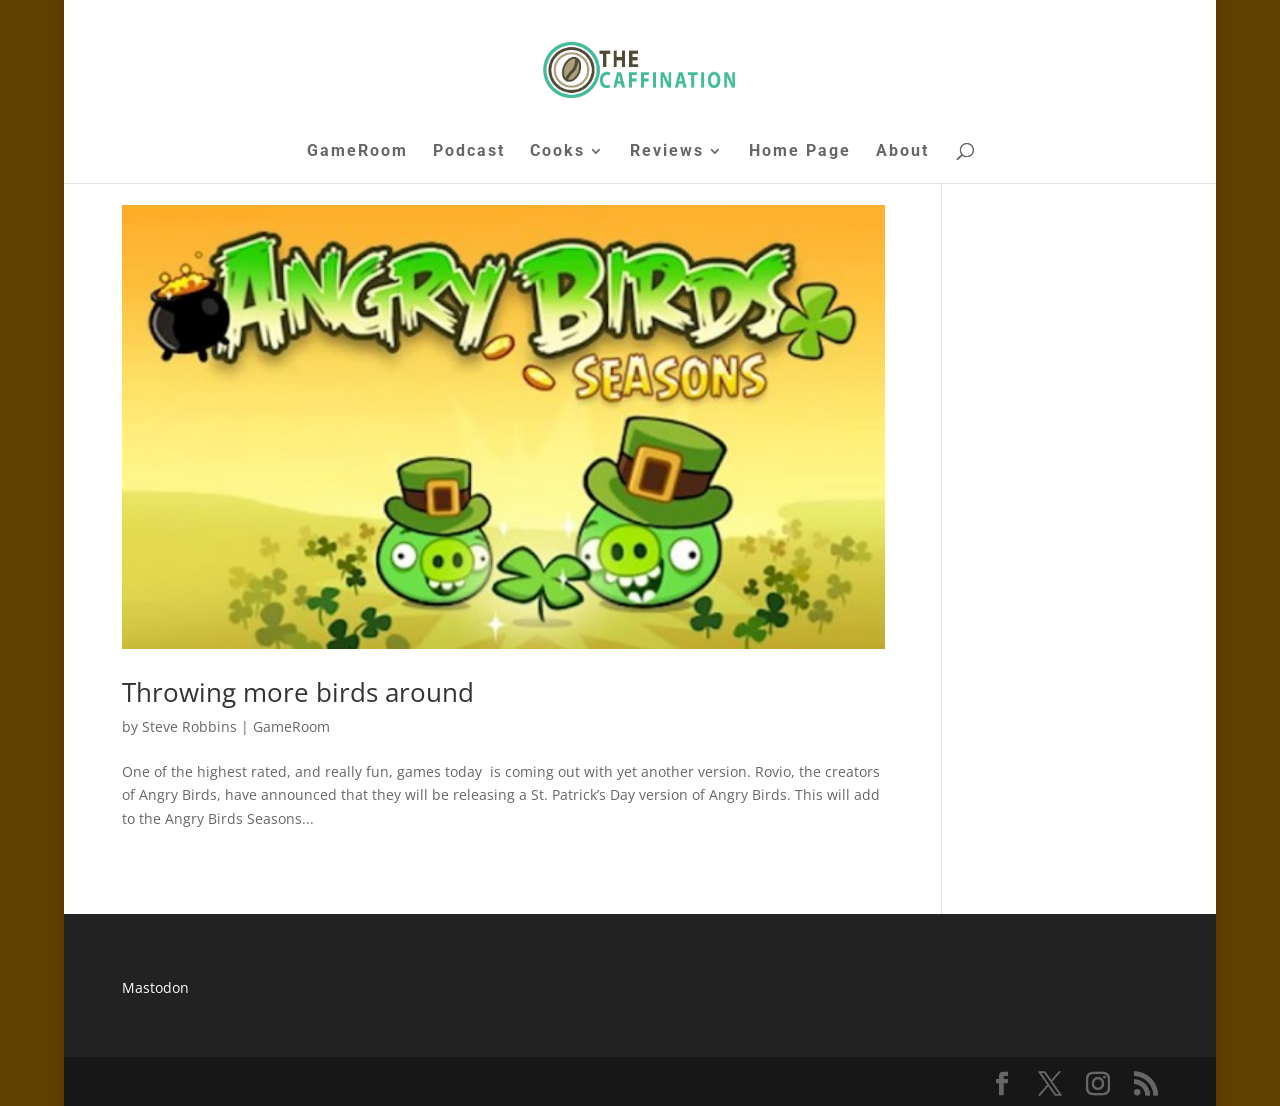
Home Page (800, 152)
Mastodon (155, 987)
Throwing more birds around (298, 692)
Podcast (469, 152)
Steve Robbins (189, 726)
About (902, 152)
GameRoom (357, 152)
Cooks (557, 152)
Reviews (667, 152)
